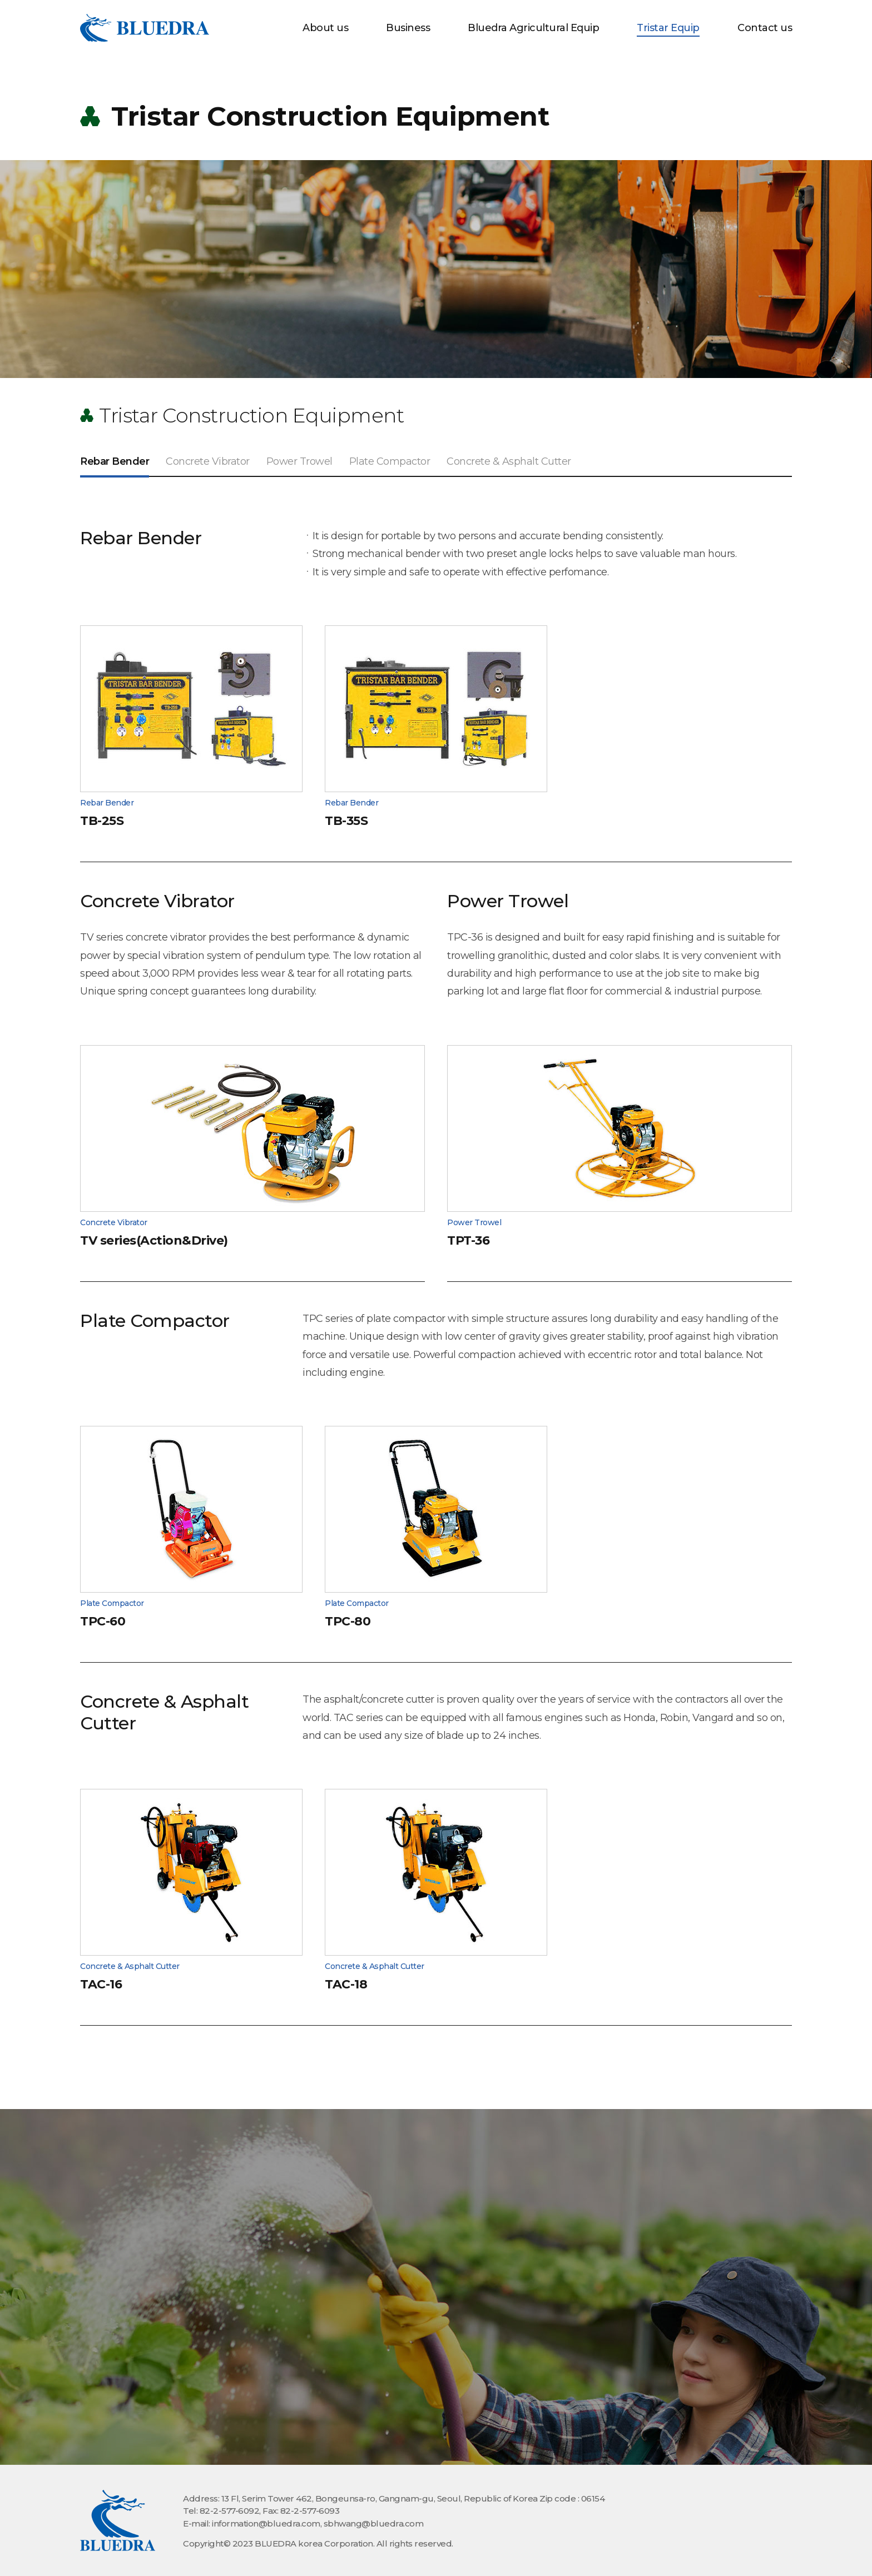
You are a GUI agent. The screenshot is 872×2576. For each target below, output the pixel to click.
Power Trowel (299, 461)
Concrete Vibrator (208, 461)
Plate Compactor (389, 461)
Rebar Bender (114, 461)
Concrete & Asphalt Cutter (509, 461)
